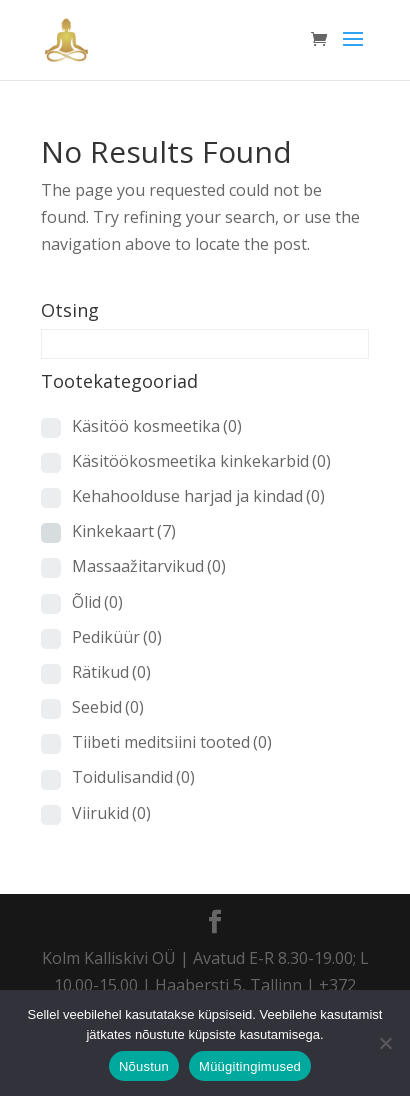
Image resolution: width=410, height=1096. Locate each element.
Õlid (97, 602)
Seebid (108, 707)
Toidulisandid (133, 777)
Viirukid (111, 813)
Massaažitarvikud (149, 566)
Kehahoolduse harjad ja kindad (198, 496)
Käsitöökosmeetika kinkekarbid (201, 461)
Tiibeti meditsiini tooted (172, 742)
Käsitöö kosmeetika (157, 426)
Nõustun (144, 1066)
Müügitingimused (250, 1066)
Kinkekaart (124, 531)
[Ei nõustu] (385, 1043)
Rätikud (111, 672)
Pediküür (117, 637)
